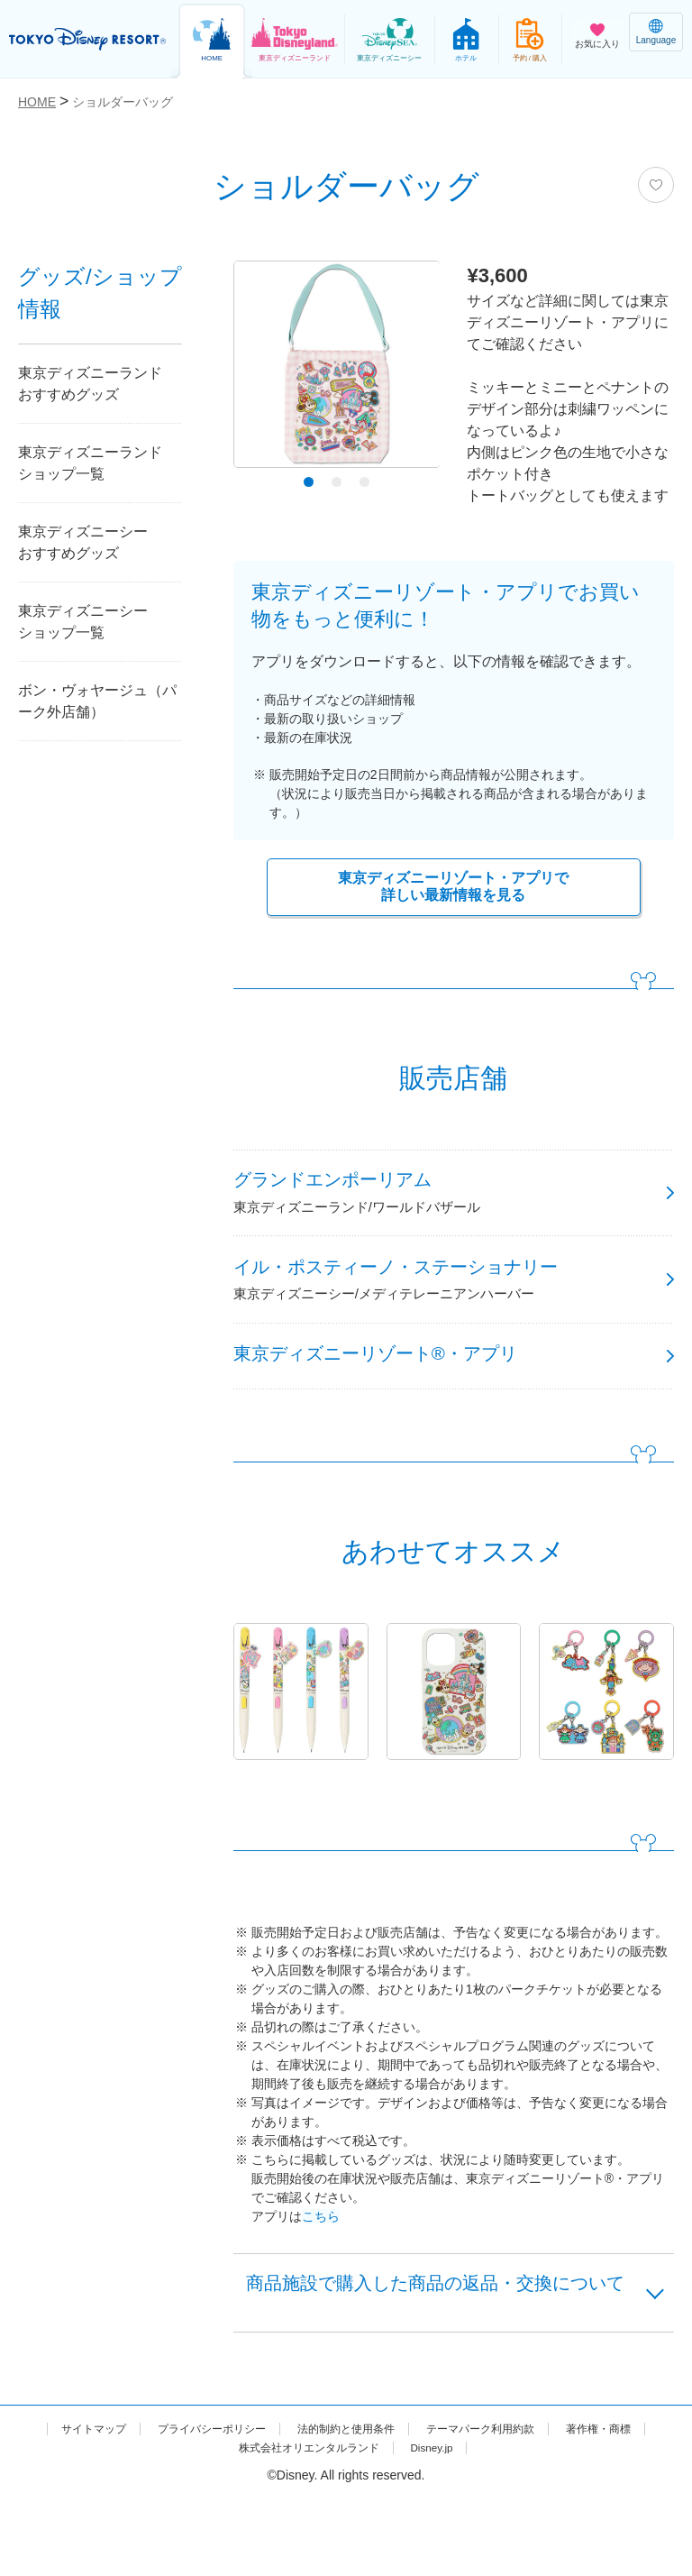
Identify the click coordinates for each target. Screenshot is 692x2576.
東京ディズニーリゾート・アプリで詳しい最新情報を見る (453, 889)
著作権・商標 (206, 2524)
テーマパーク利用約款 (550, 2505)
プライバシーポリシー (249, 2505)
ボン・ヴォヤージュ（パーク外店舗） (97, 701)
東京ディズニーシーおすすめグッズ (83, 542)
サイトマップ (116, 2505)
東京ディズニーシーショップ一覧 (83, 621)
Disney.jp (497, 2524)
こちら (321, 2254)
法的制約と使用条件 (399, 2505)
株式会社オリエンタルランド (358, 2524)
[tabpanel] (337, 369)
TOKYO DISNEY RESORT (90, 40)
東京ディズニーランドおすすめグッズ (90, 383)
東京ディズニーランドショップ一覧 (90, 463)
